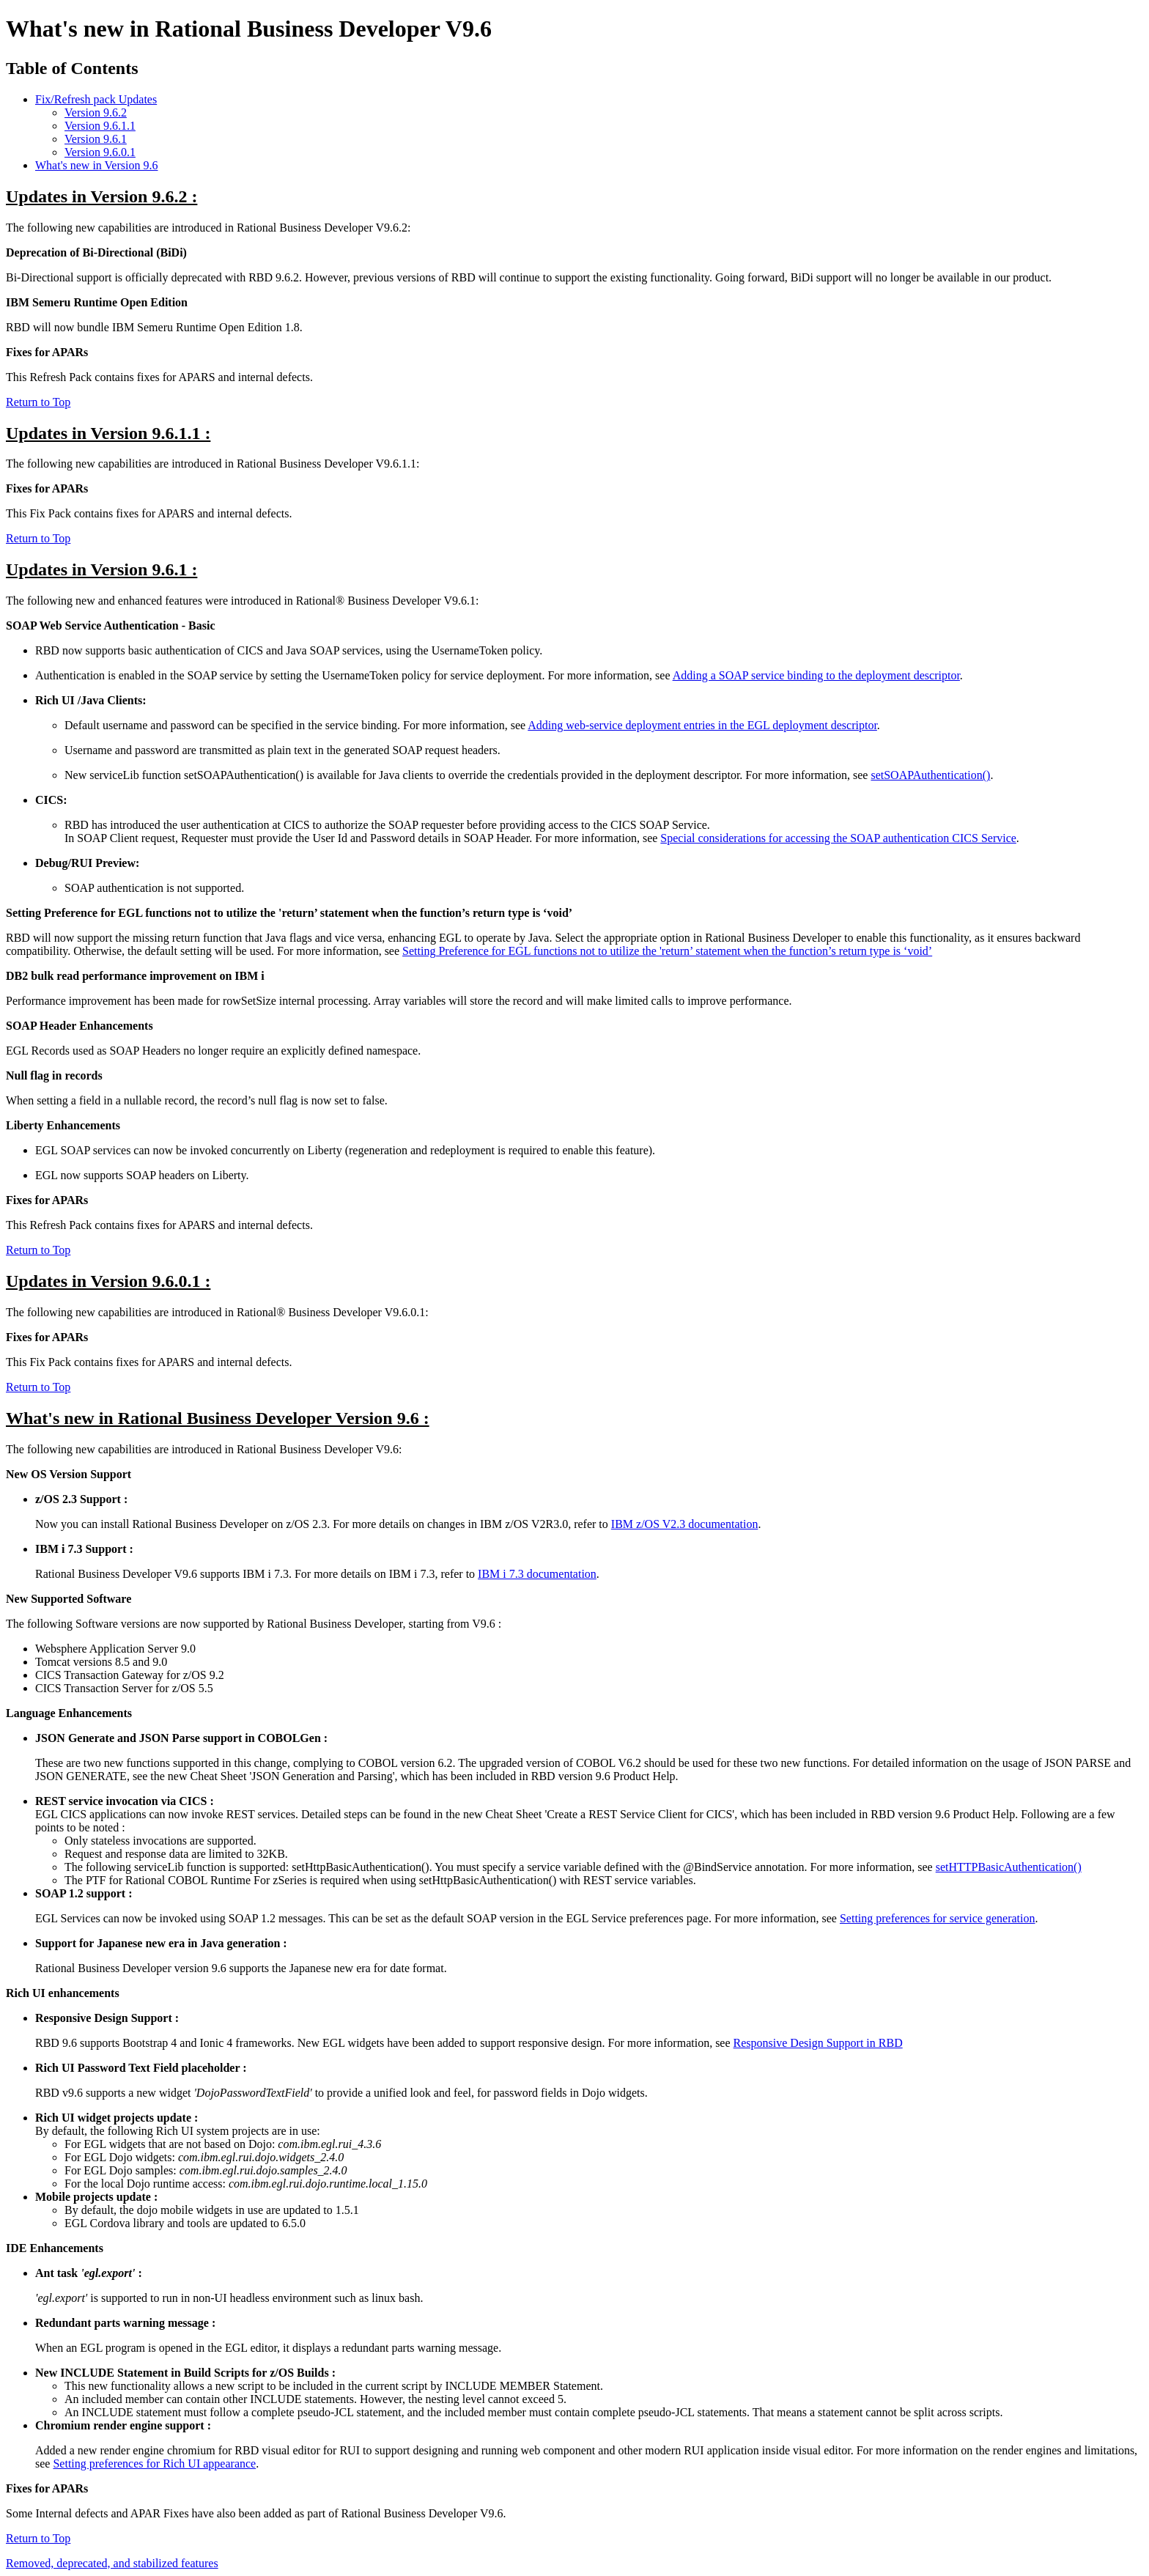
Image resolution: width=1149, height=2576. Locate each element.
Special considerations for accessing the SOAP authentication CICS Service (838, 838)
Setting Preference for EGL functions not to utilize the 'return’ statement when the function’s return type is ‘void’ (667, 951)
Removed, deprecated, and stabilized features (112, 2563)
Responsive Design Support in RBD (818, 2043)
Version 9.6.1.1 (100, 125)
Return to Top (38, 402)
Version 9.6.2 (95, 112)
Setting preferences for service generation (937, 1918)
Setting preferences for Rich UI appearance (154, 2463)
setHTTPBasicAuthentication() (1009, 1867)
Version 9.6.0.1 (100, 152)
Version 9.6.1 (95, 139)
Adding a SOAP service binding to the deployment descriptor (816, 675)
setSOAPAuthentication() (930, 775)
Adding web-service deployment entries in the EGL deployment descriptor (702, 725)
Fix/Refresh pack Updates (96, 99)
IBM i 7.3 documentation (537, 1574)
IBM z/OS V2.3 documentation (684, 1524)
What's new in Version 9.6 (96, 165)
